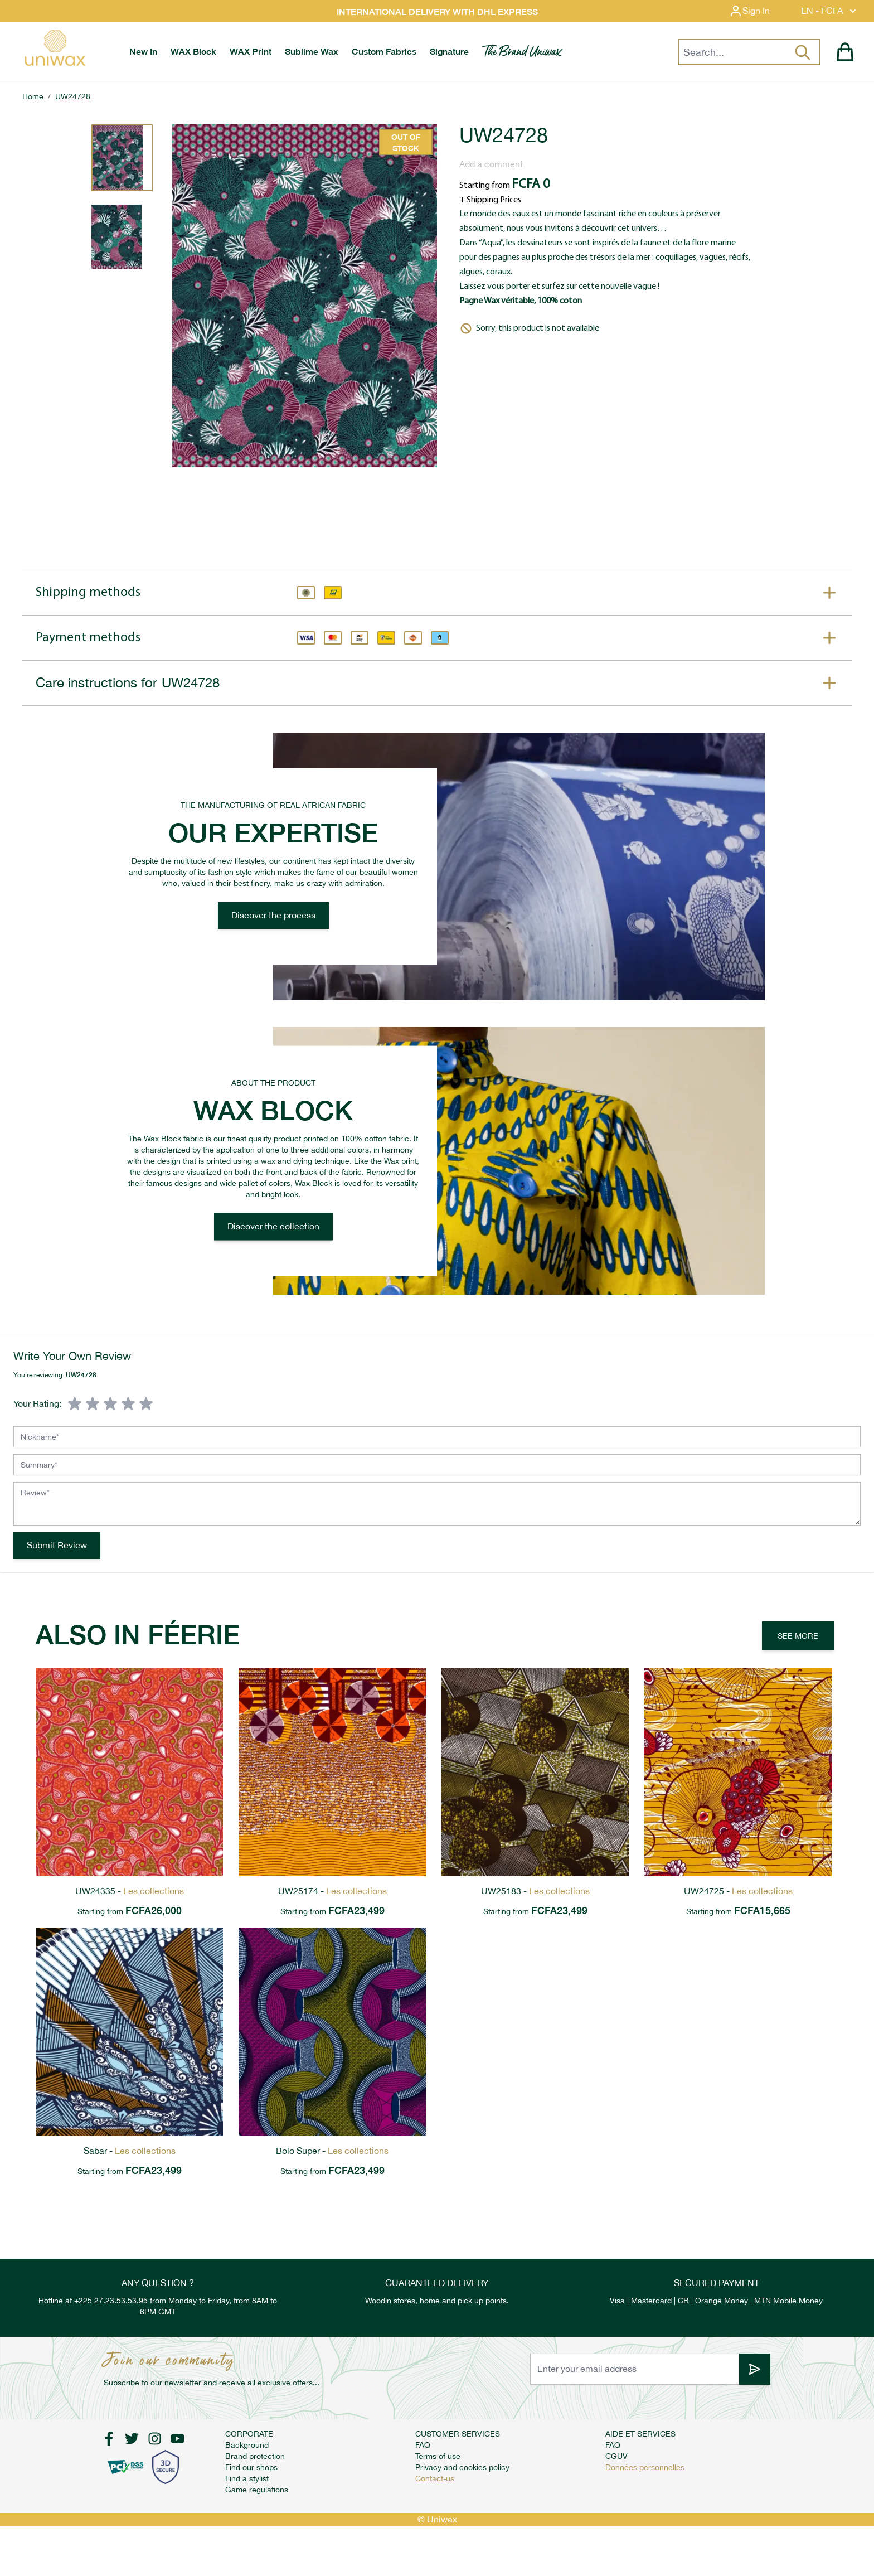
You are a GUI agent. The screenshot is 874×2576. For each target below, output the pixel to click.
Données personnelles (644, 2467)
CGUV (616, 2456)
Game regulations (256, 2489)
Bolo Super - (332, 2151)
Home (32, 96)
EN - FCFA (829, 11)
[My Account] (758, 11)
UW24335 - (129, 1891)
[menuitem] (143, 52)
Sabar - (130, 2151)
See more (798, 1635)
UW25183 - (535, 1891)
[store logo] (54, 48)
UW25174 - (332, 1891)
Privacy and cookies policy (462, 2467)
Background (247, 2445)
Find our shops (251, 2467)
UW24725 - (738, 1891)
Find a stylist (247, 2478)
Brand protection (255, 2456)
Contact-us (434, 2478)
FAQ (422, 2445)
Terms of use (437, 2456)
